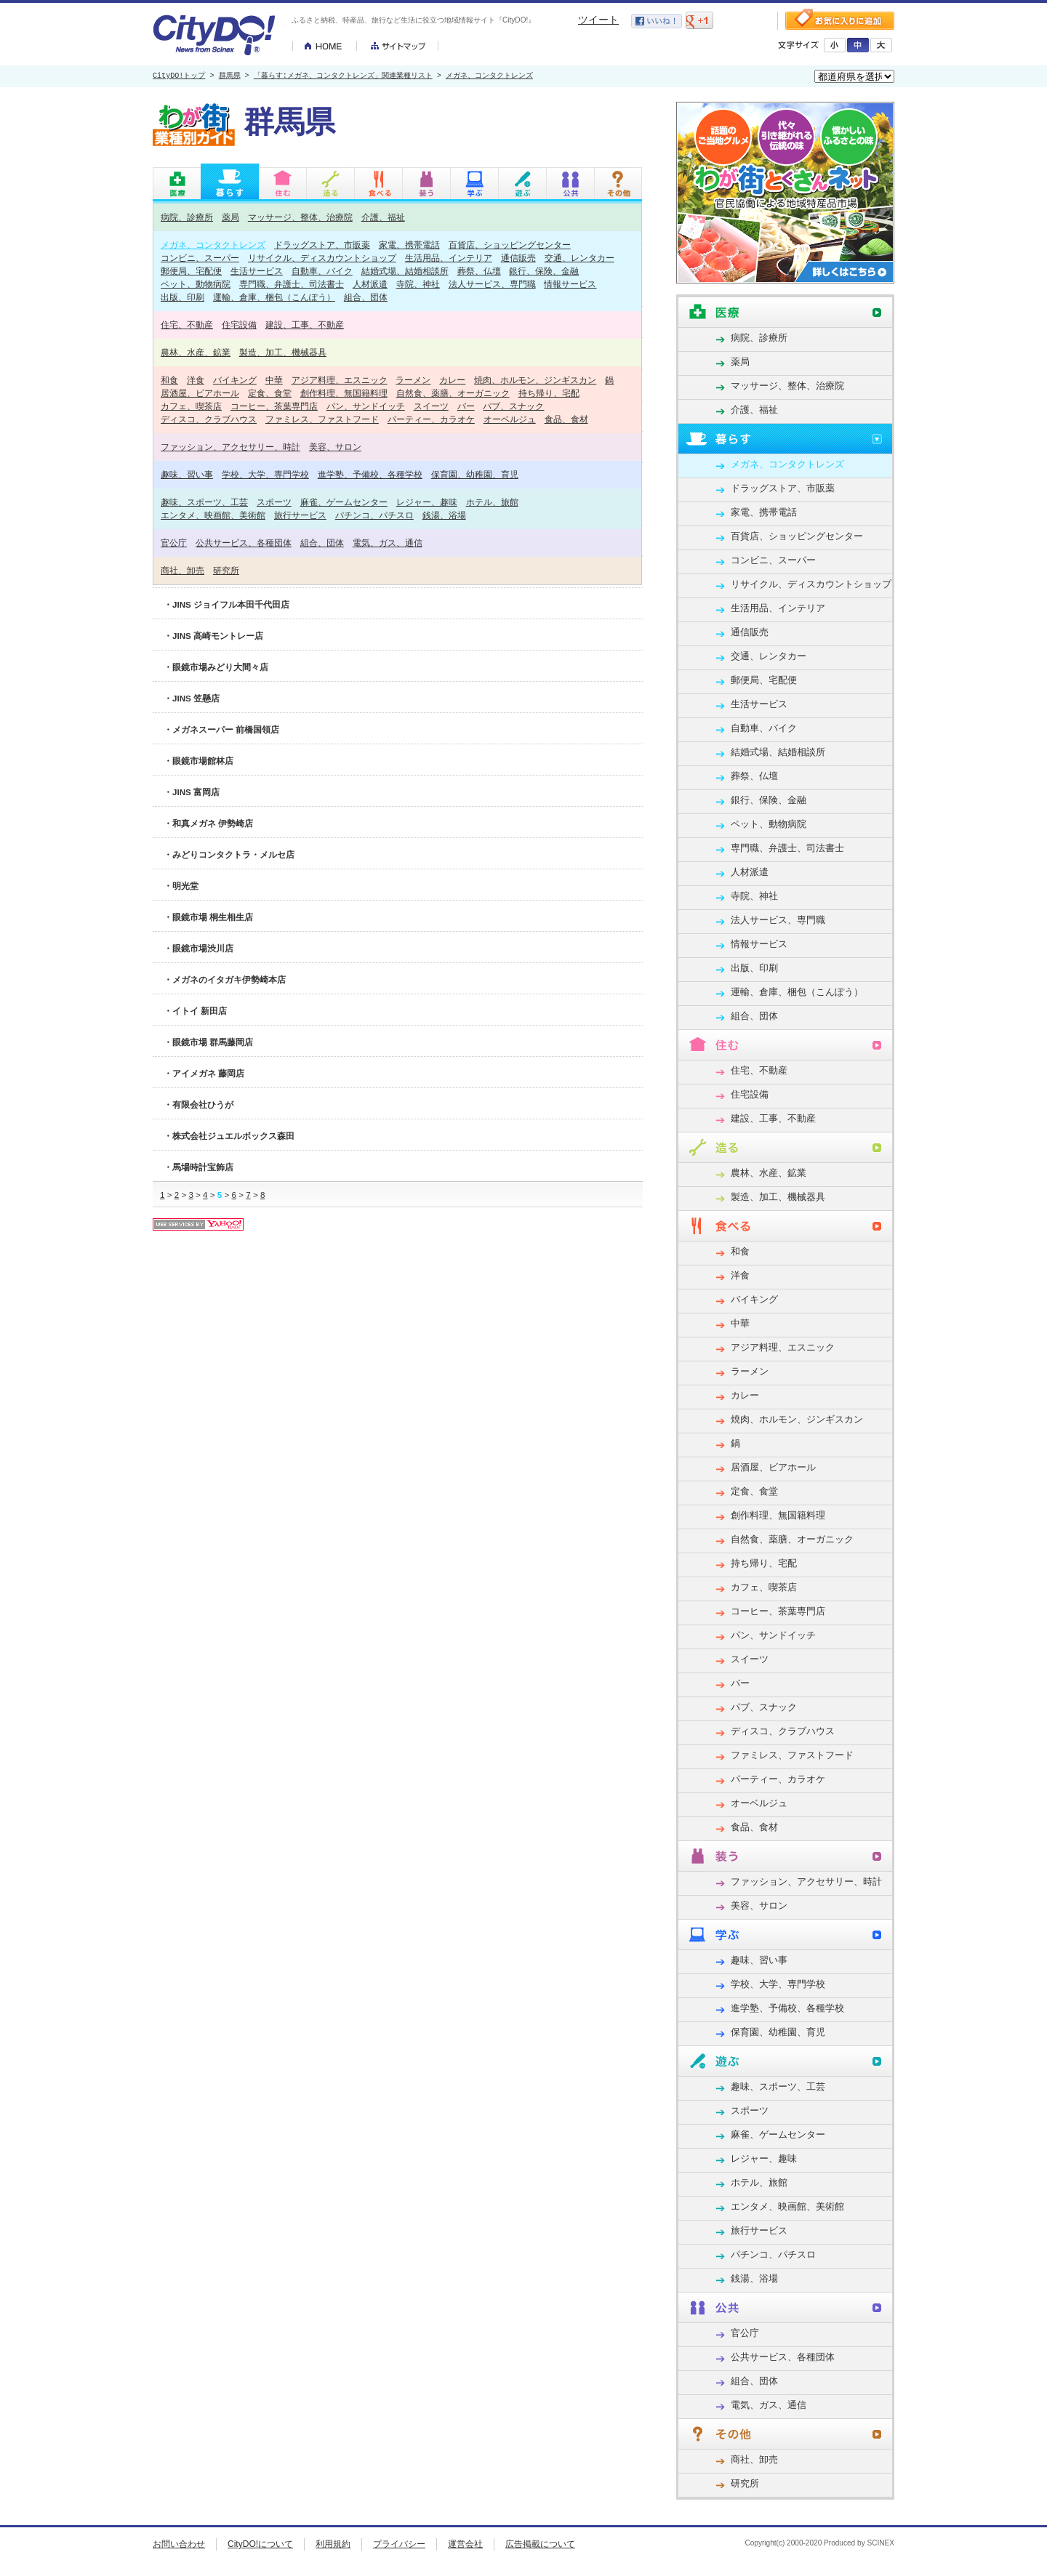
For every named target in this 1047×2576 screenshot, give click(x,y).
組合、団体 (366, 297)
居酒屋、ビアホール (200, 393)
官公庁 (174, 542)
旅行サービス (300, 515)
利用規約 (333, 2544)
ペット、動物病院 (195, 284)
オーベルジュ (510, 419)
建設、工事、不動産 (304, 324)
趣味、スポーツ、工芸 (204, 502)
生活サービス (256, 270)
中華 (274, 380)
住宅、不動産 (187, 324)
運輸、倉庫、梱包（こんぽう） (274, 297)
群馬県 (230, 76)
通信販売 (518, 257)
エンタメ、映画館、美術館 (213, 515)
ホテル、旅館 (492, 502)
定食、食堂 (270, 393)
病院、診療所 (187, 217)
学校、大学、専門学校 (265, 474)
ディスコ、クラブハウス (209, 419)
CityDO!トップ (179, 76)
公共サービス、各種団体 (244, 542)
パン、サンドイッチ (365, 406)
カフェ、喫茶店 (191, 406)
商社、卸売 (182, 570)
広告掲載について (540, 2544)
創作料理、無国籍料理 (344, 393)
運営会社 (465, 2544)
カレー (452, 380)
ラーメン (413, 380)
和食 (169, 380)
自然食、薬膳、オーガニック (453, 393)
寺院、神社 (418, 284)
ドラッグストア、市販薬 (322, 244)
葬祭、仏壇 (479, 270)
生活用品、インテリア (448, 257)
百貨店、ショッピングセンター (510, 244)
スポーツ (274, 502)
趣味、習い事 (187, 474)
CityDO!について (260, 2544)
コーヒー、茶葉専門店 (274, 406)
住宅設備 (239, 324)
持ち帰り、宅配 (548, 393)
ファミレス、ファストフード (322, 419)
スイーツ (431, 406)
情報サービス (570, 284)
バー (466, 406)
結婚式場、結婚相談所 (405, 270)
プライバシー (399, 2544)
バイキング (235, 380)
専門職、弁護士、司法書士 (291, 284)
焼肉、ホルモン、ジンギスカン (535, 380)
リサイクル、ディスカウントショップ (322, 257)
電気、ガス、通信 (387, 542)
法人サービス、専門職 (492, 284)
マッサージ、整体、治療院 (300, 217)
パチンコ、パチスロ (374, 515)
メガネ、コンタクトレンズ (489, 76)
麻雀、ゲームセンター (344, 502)
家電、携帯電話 (409, 244)
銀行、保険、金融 (544, 270)
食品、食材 (566, 419)
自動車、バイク (322, 270)
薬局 (230, 217)
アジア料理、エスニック (340, 380)
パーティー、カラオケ (431, 419)
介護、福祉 (383, 217)
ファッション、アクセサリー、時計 (230, 446)
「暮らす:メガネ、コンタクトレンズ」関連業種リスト (343, 76)
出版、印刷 (182, 297)
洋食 (195, 380)
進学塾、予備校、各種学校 (370, 474)
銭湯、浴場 (444, 515)
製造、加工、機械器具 (282, 352)
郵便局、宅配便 (191, 270)
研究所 (226, 570)
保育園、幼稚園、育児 (474, 474)
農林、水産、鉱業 (195, 352)
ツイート (598, 19)
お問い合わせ (179, 2544)
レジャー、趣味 (426, 502)
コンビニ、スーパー (200, 257)
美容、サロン (335, 446)
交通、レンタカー (579, 257)
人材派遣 (370, 284)
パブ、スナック (513, 406)
